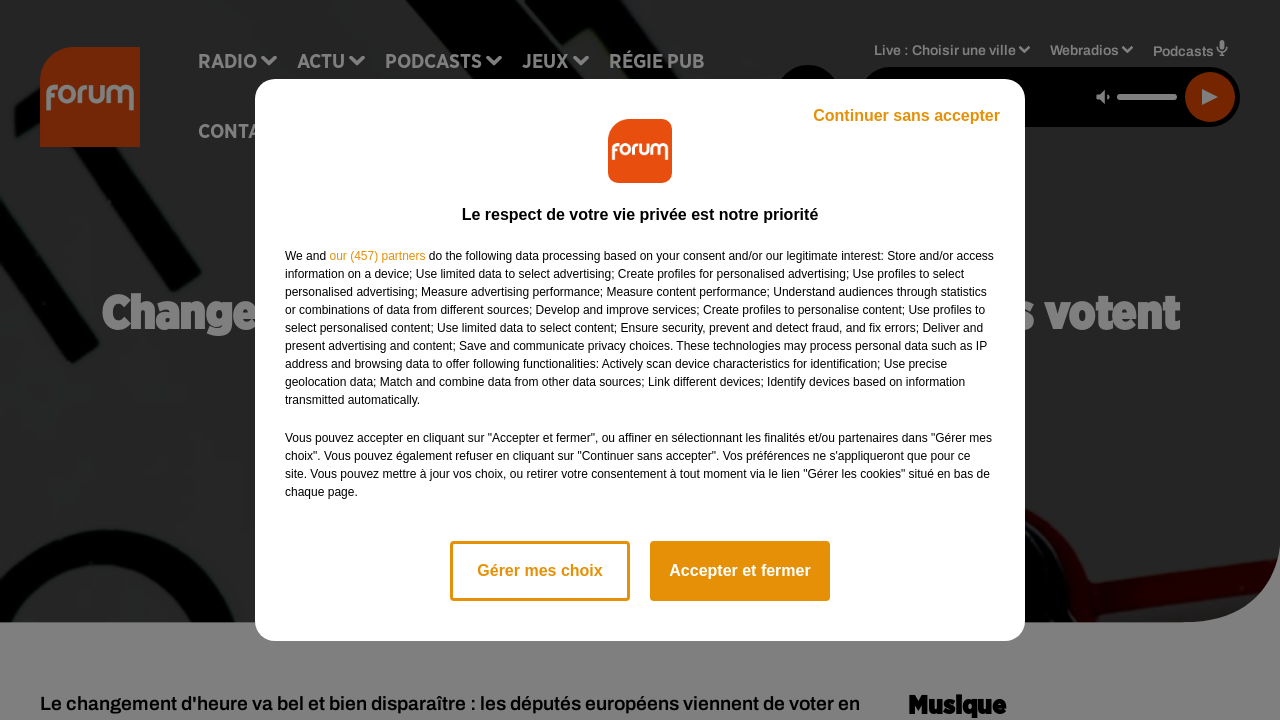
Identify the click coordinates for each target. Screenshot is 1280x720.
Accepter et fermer (739, 570)
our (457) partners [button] (377, 256)
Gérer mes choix (539, 570)
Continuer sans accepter (906, 115)
